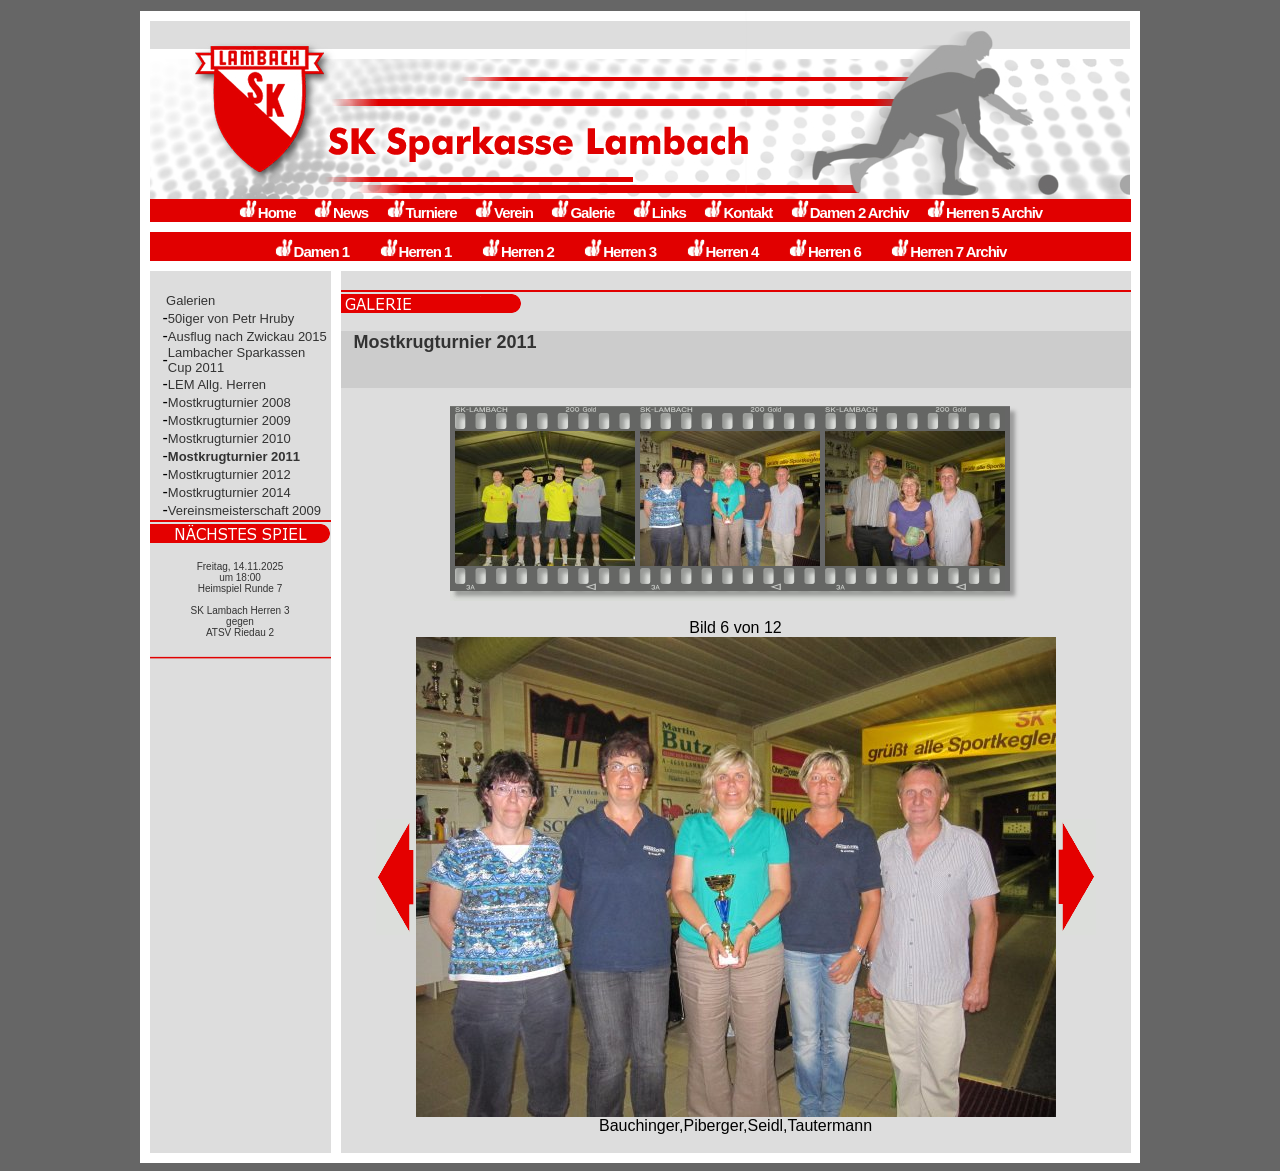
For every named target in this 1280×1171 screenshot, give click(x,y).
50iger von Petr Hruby (231, 318)
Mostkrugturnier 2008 (229, 402)
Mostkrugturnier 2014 (229, 492)
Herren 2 (517, 251)
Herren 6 (824, 251)
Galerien (191, 300)
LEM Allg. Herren (217, 384)
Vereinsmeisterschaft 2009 (244, 510)
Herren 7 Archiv (948, 251)
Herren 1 (415, 251)
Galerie (582, 212)
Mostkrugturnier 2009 (229, 420)
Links (659, 212)
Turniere (421, 212)
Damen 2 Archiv (849, 212)
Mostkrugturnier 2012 (229, 474)
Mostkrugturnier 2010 (229, 438)
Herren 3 (619, 251)
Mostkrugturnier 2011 (234, 456)
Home (267, 212)
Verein (503, 212)
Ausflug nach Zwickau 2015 (247, 336)
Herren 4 (722, 251)
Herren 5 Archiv (984, 212)
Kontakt (737, 212)
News (340, 212)
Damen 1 (312, 251)
